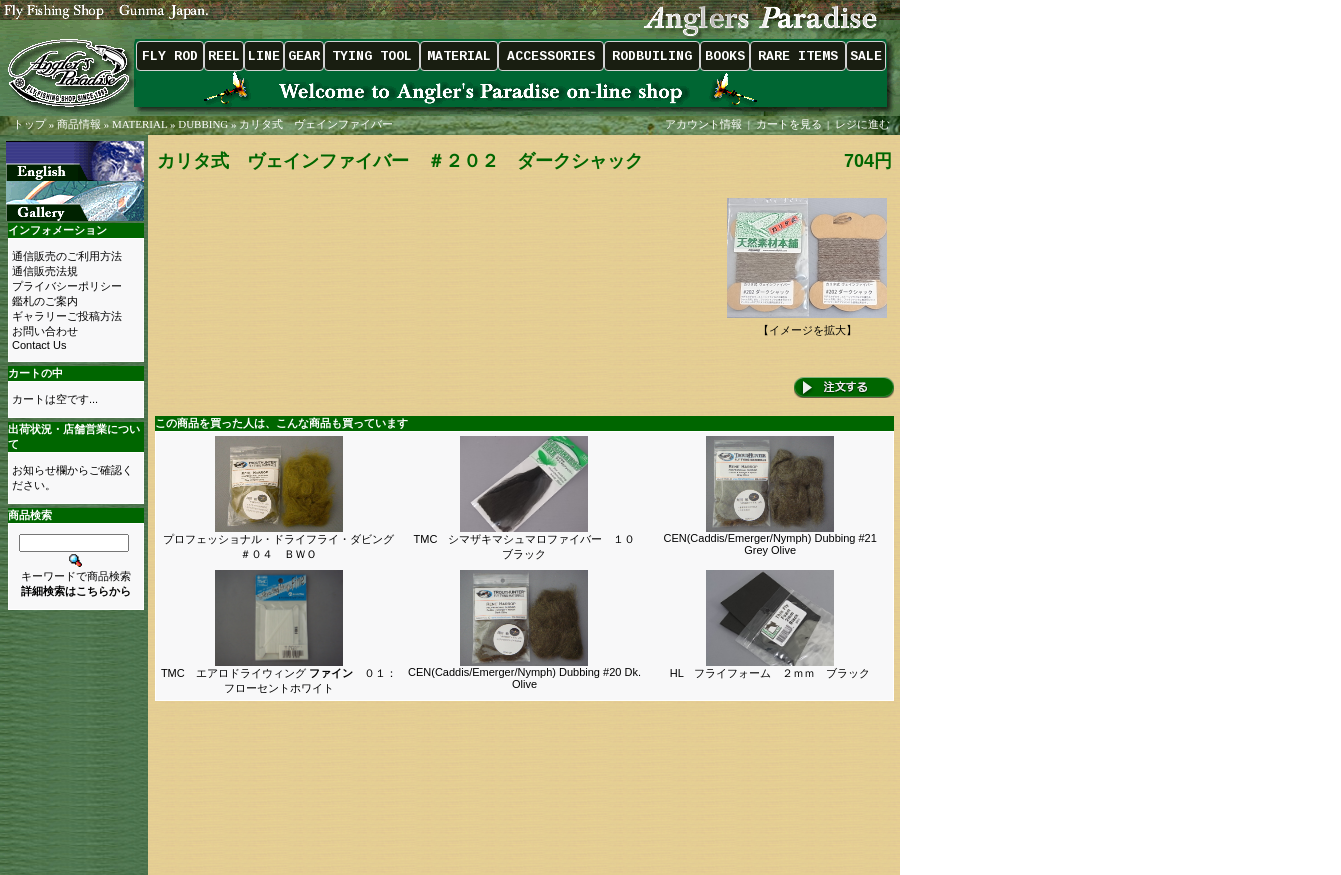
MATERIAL (139, 124)
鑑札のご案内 (45, 301)
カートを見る (789, 124)
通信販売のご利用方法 (67, 256)
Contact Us (39, 345)
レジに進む (864, 124)
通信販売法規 (45, 271)
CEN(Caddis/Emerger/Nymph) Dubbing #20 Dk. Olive (524, 678)
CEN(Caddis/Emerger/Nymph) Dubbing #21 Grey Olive (769, 544)
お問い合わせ (45, 331)
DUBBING (203, 124)
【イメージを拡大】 (807, 324)
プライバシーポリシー (67, 286)
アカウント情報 (703, 124)
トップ (29, 124)
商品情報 (79, 124)
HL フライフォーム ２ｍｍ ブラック (770, 673)
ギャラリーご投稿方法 (67, 316)
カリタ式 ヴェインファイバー (316, 124)
